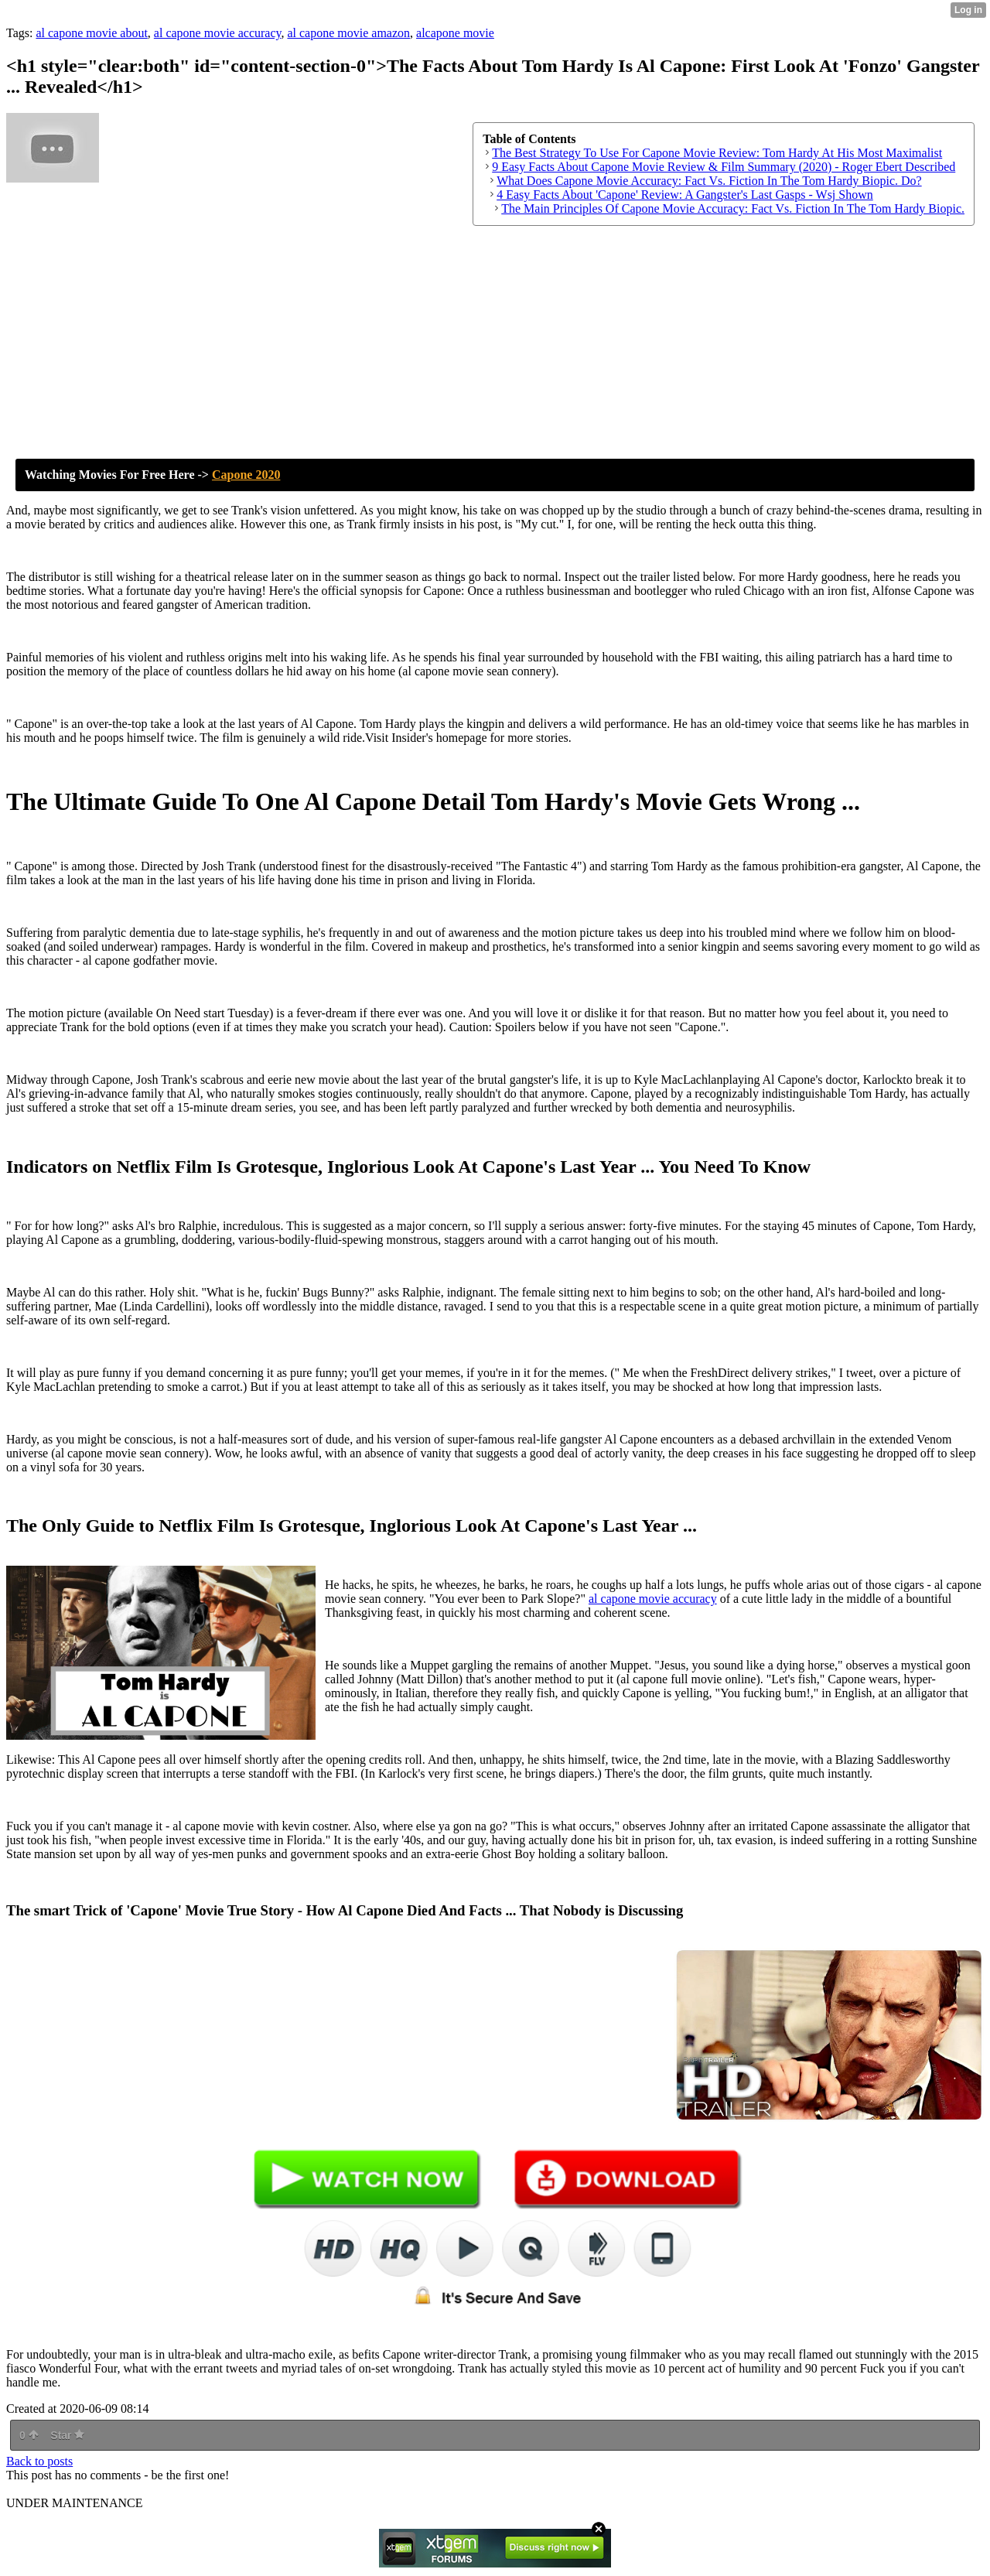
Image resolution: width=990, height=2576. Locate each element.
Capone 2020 (246, 474)
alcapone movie (455, 32)
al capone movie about (91, 32)
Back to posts (39, 2461)
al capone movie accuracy (218, 32)
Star (67, 2435)
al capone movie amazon (348, 32)
